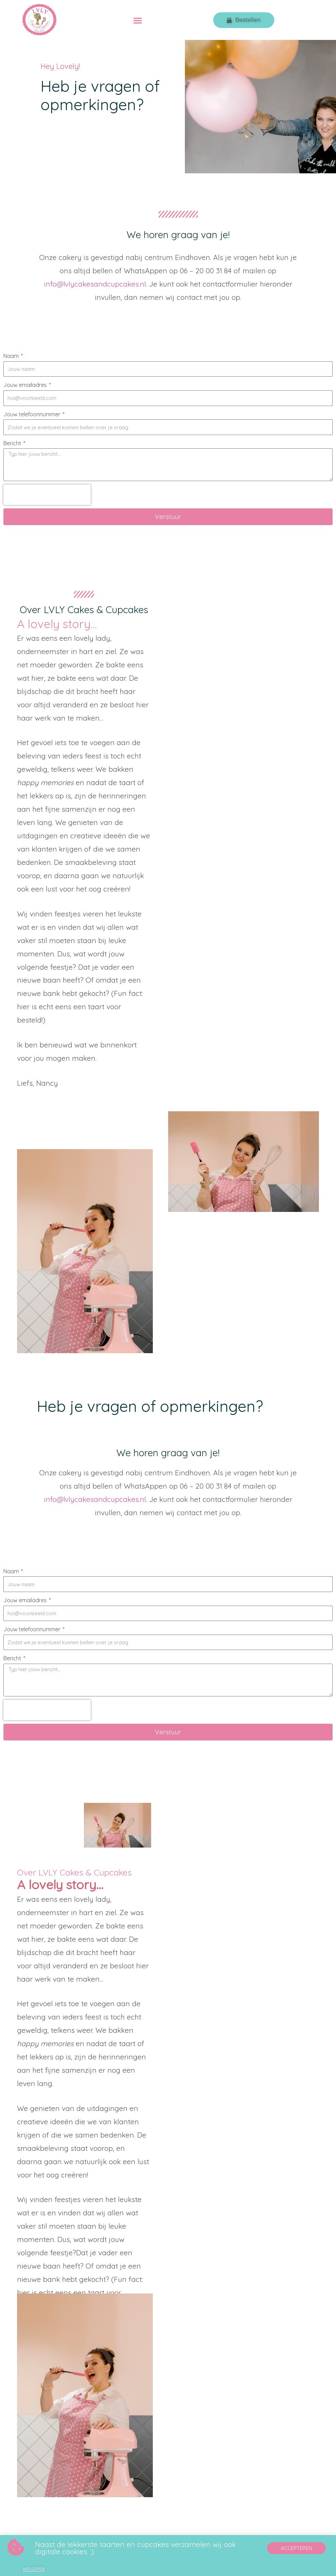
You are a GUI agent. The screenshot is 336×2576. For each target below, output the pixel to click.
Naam (11, 355)
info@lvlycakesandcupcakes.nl (95, 283)
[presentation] (47, 494)
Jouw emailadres (25, 384)
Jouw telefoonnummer (32, 414)
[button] (138, 20)
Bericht (13, 443)
